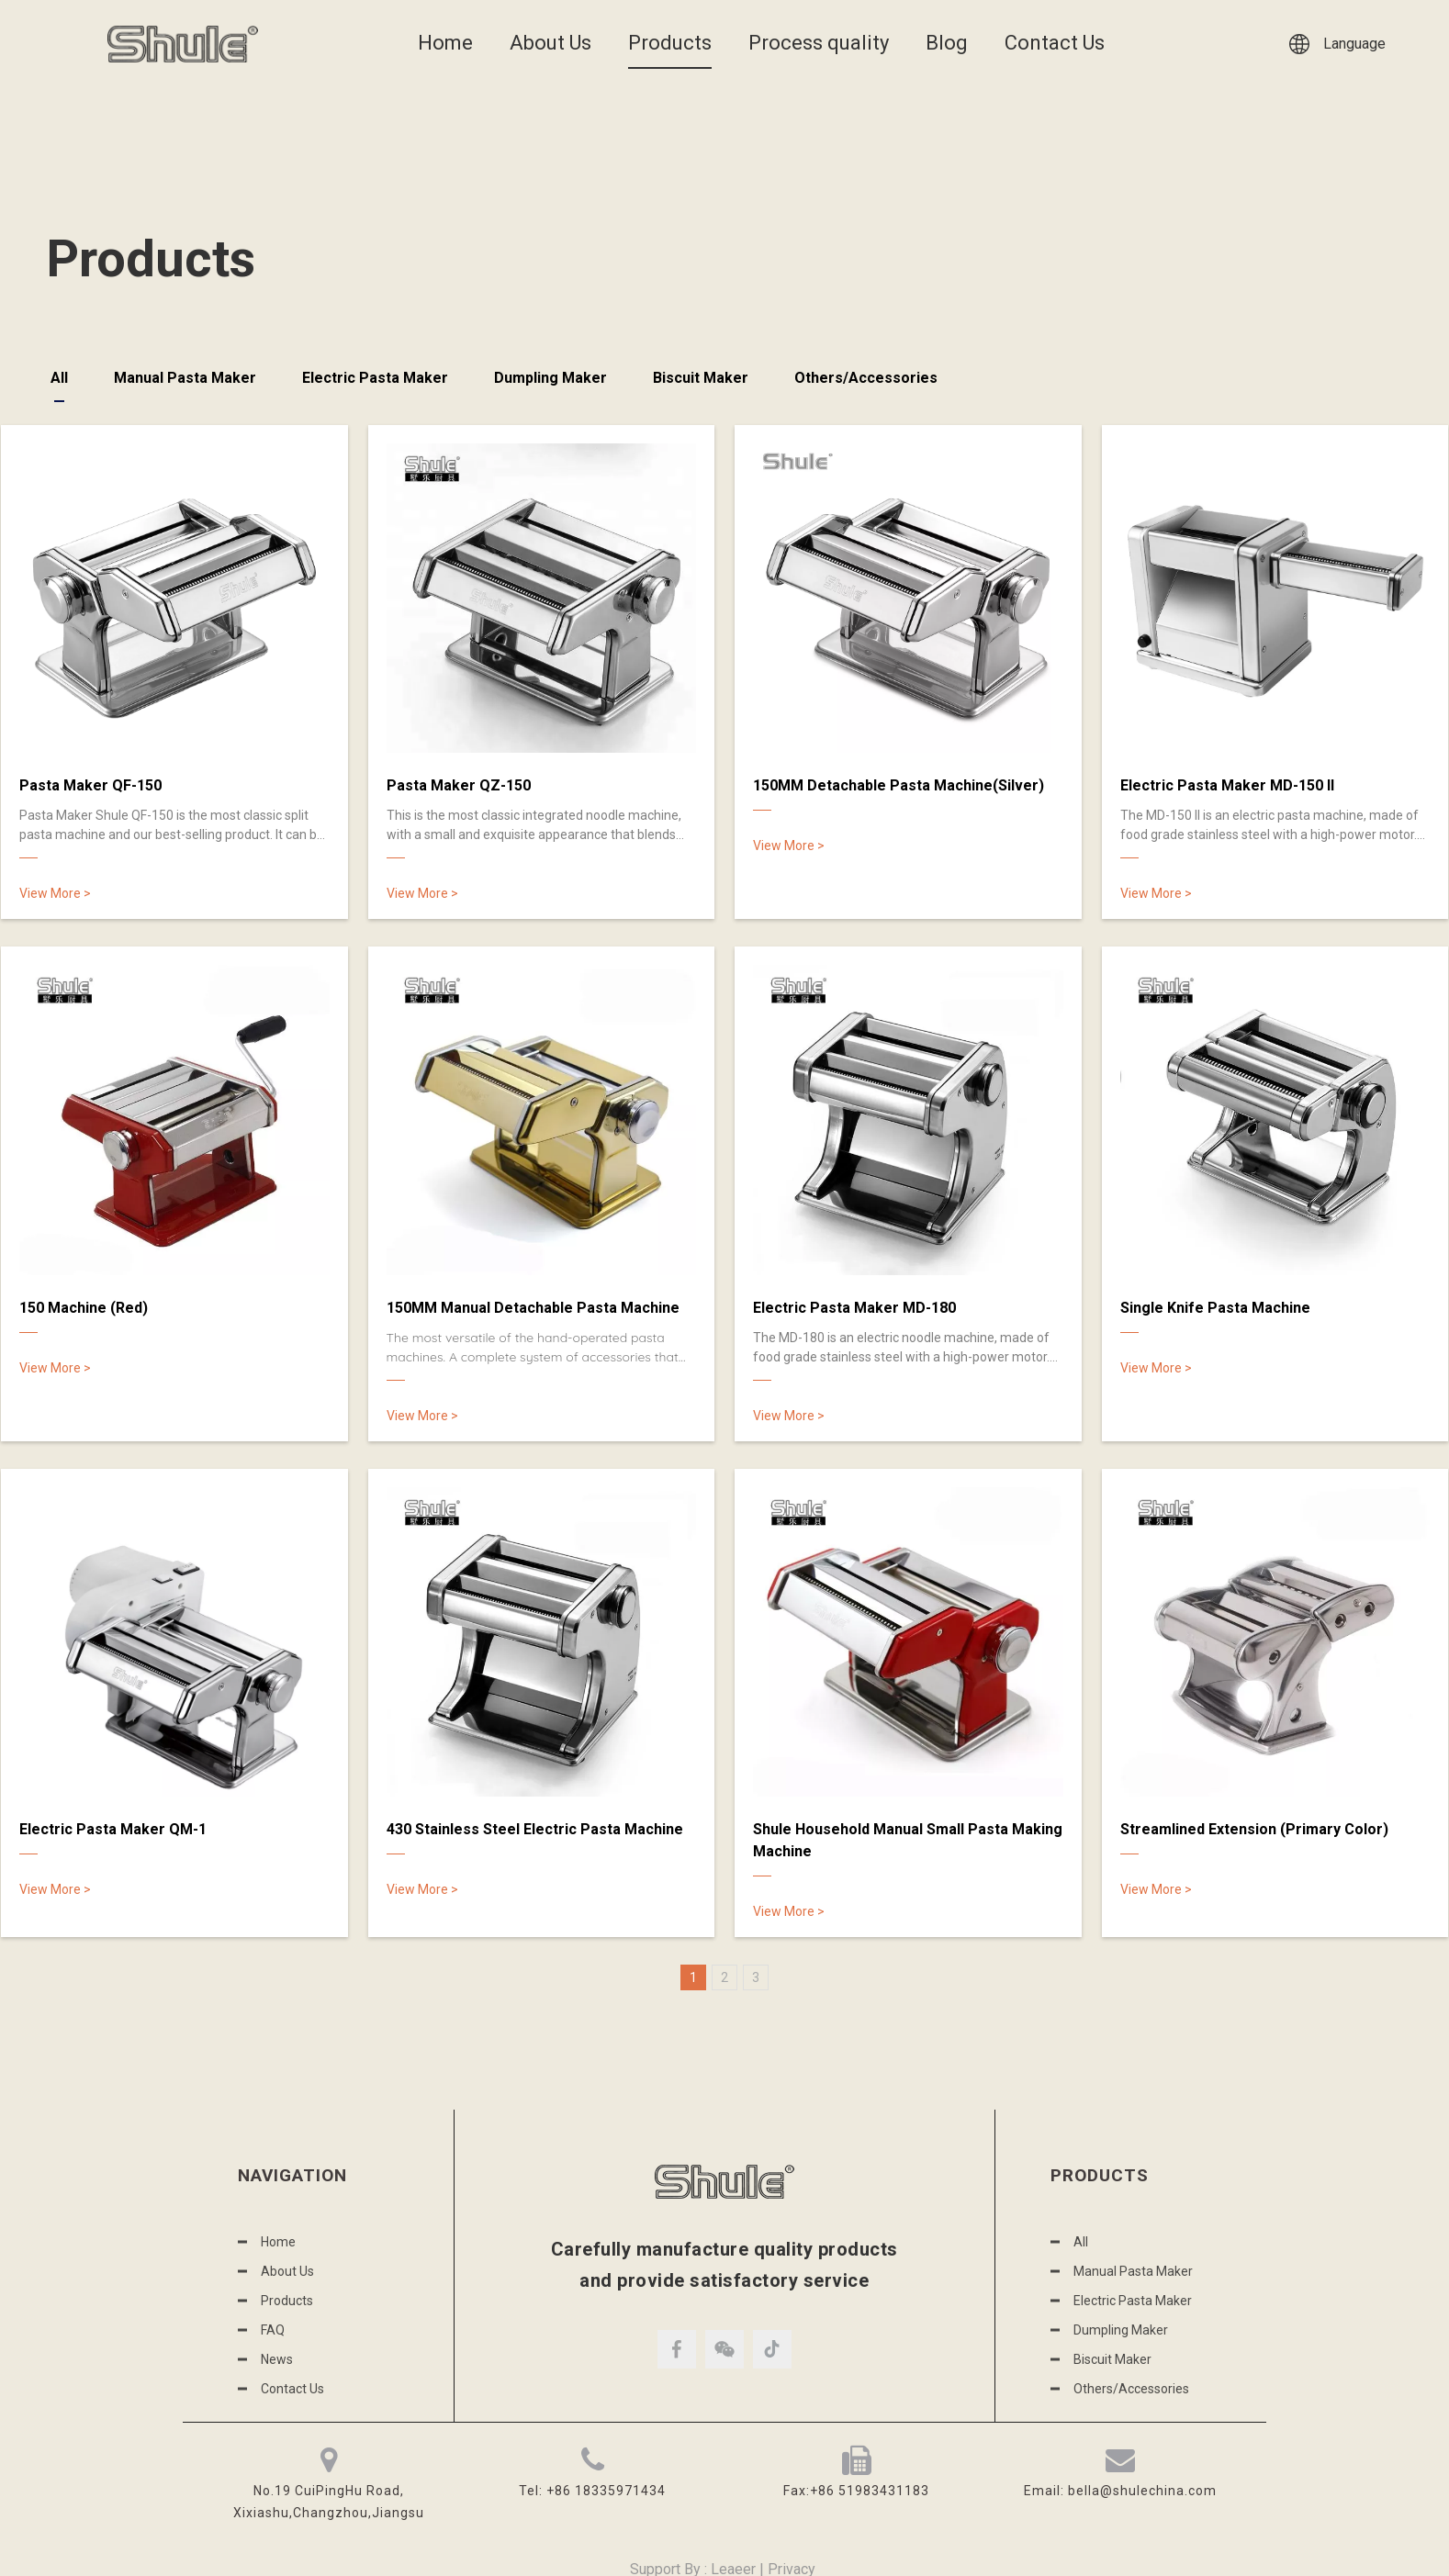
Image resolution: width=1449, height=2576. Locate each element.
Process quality (818, 42)
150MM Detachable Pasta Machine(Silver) (898, 785)
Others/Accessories (866, 377)
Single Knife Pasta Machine (1215, 1307)
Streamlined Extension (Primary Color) (1254, 1829)
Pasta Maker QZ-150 (459, 785)
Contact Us (1055, 42)
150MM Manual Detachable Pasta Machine (533, 1307)
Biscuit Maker (700, 377)
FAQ (273, 2330)
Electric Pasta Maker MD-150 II (1227, 785)
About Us (550, 42)
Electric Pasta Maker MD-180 (854, 1307)
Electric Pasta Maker (375, 377)
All (59, 377)
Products (670, 42)
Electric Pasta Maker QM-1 (113, 1829)
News (277, 2359)
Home (445, 42)
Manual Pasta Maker (185, 377)
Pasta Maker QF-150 (90, 785)
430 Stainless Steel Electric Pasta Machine (535, 1829)
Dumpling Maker (550, 377)
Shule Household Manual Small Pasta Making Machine (907, 1840)
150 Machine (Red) (83, 1307)
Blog (947, 42)
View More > (55, 893)
